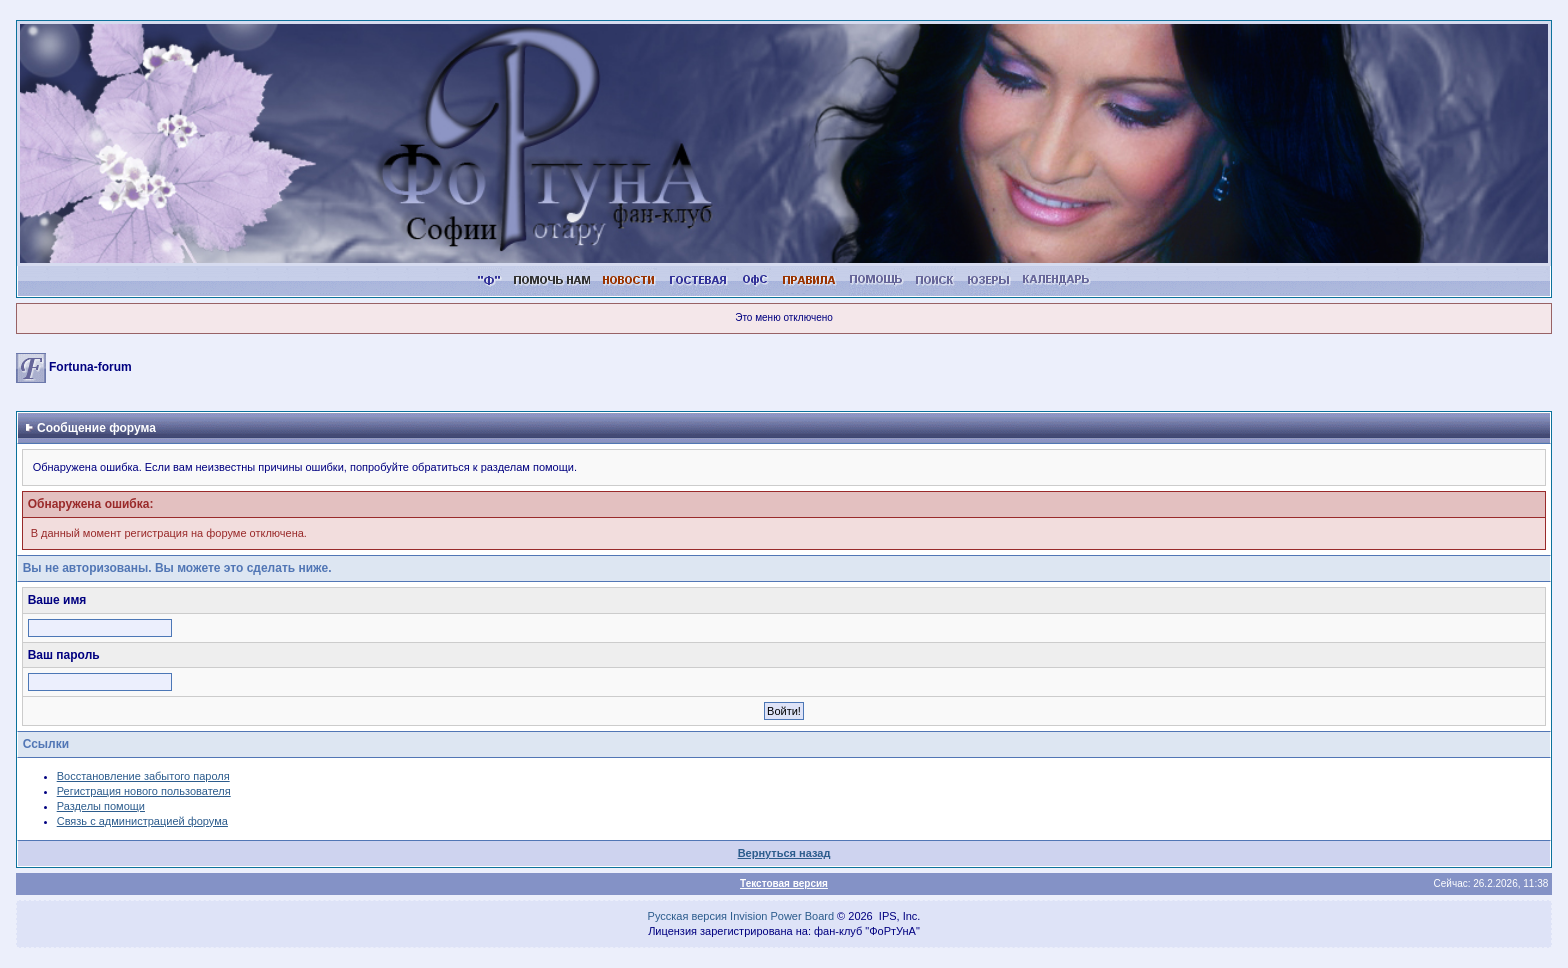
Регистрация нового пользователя (144, 791)
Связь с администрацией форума (142, 821)
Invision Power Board (782, 916)
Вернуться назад (784, 853)
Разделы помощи (101, 806)
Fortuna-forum (90, 367)
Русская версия (687, 916)
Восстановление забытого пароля (143, 776)
